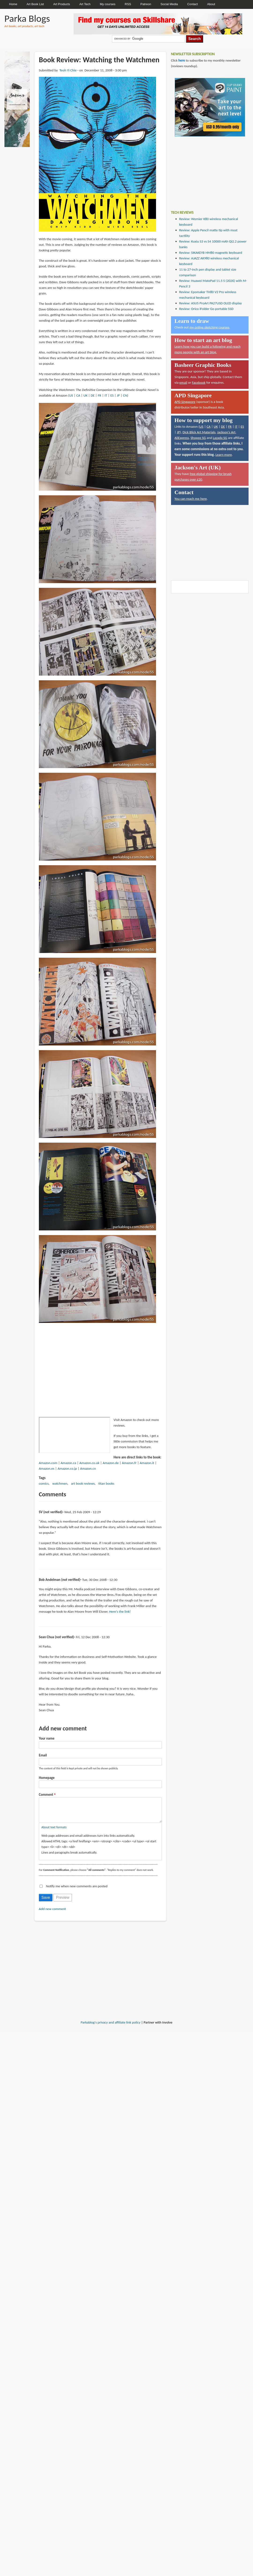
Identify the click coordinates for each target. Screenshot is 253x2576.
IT (105, 395)
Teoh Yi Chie (67, 70)
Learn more (224, 455)
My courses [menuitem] (107, 4)
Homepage (47, 1778)
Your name (47, 1738)
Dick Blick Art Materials (199, 432)
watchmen (59, 1483)
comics (44, 1483)
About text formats (54, 1832)
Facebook (198, 382)
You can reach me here (191, 499)
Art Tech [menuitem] (84, 4)
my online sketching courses (209, 327)
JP (118, 395)
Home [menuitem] (13, 4)
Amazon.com (48, 1463)
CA (78, 395)
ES (112, 395)
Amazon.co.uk (89, 1463)
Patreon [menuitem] (145, 4)
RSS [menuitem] (128, 4)
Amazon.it (147, 1463)
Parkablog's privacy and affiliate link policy (110, 2027)
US (71, 395)
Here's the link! (120, 1611)
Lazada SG (220, 438)
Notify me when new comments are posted (77, 1891)
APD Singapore (185, 402)
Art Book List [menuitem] (35, 4)
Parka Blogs (27, 18)
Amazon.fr (129, 1463)
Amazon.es (46, 1468)
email (183, 382)
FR (99, 395)
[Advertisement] (206, 170)
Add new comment (52, 1913)
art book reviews (83, 1483)
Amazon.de (111, 1463)
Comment (46, 1794)
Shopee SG (198, 438)
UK (85, 395)
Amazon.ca (68, 1463)
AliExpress (182, 438)
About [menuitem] (211, 4)
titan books (106, 1483)
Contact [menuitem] (192, 4)
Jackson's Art (226, 432)
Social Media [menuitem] (169, 4)
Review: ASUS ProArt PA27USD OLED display (210, 303)
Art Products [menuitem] (61, 4)
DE (93, 395)
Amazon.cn (88, 1468)
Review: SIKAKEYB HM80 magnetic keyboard (210, 252)
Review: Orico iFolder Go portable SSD (206, 309)
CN (125, 395)
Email (43, 1755)
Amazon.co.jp (67, 1468)
